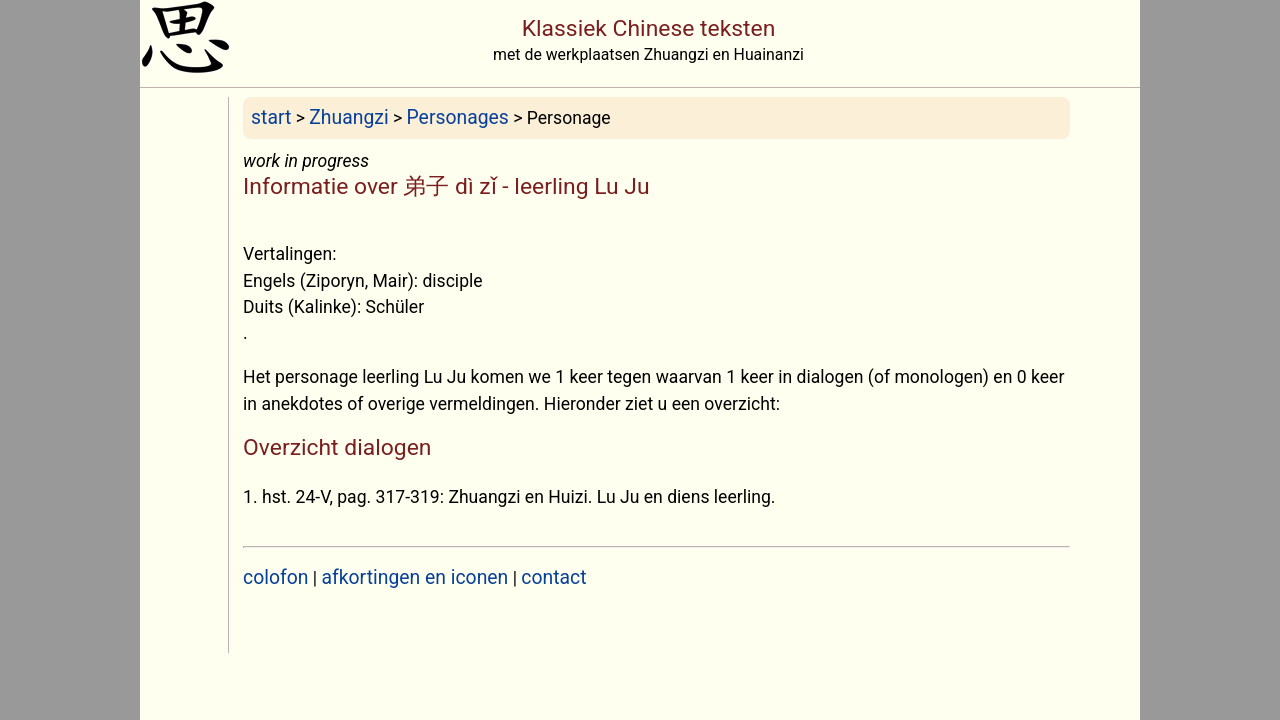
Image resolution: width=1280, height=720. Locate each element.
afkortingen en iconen (415, 577)
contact (553, 577)
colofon (275, 577)
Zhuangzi (348, 117)
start (271, 117)
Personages (458, 117)
